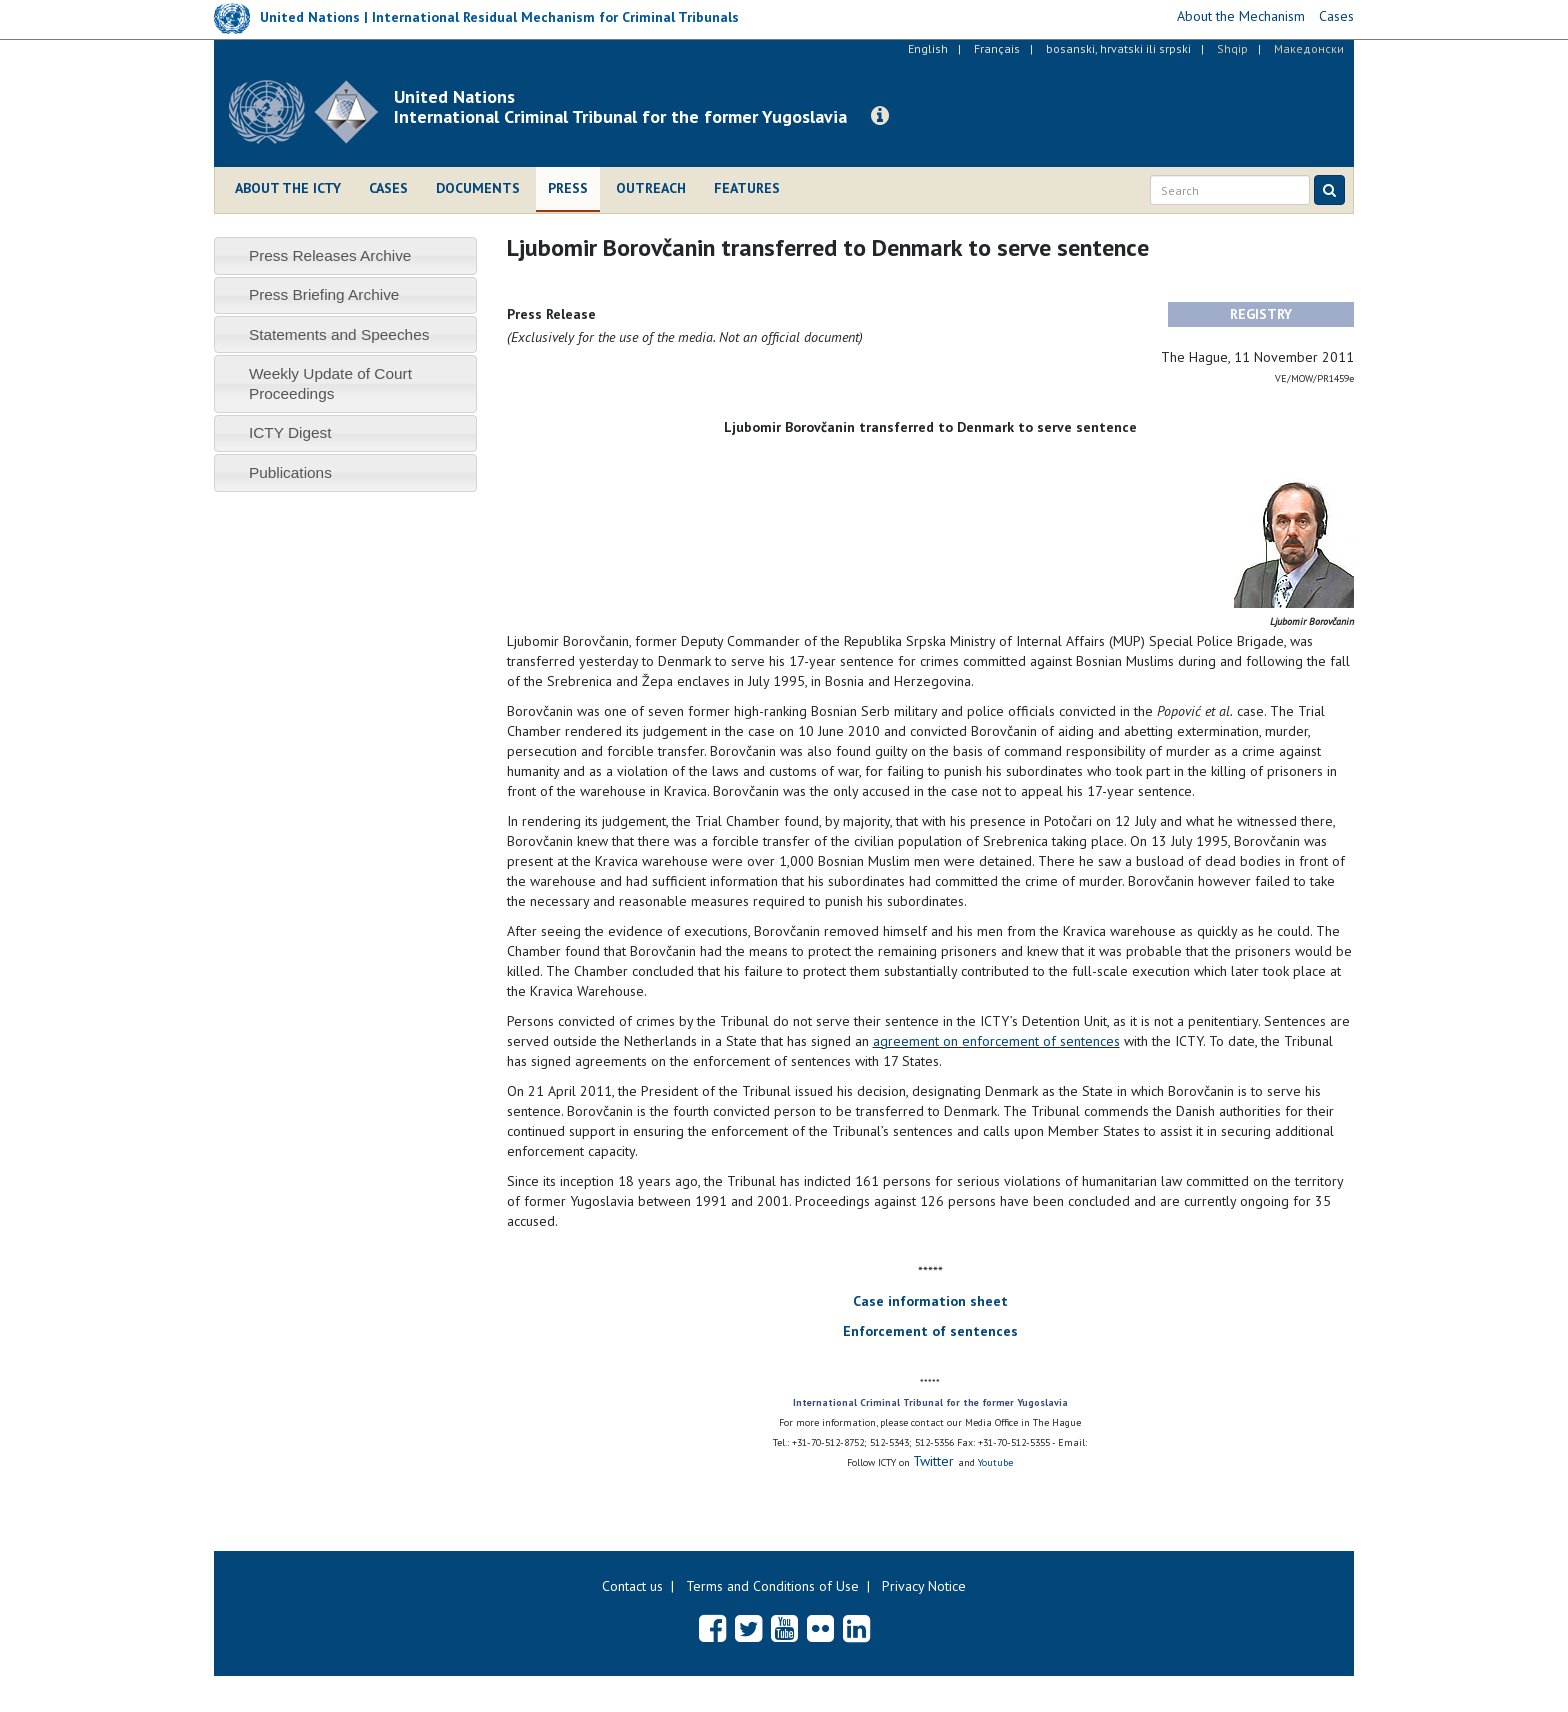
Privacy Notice (924, 1586)
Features (747, 188)
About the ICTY (288, 188)
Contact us (632, 1586)
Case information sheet (930, 1301)
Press (568, 188)
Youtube (995, 1462)
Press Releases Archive (330, 255)
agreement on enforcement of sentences (996, 1041)
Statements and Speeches (339, 334)
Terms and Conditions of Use (772, 1586)
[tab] (345, 255)
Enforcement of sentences (930, 1331)
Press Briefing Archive (324, 294)
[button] (880, 116)
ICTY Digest (290, 432)
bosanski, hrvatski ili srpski (1118, 48)
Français (997, 48)
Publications (290, 472)
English (928, 48)
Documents (478, 188)
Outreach (651, 188)
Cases (388, 188)
